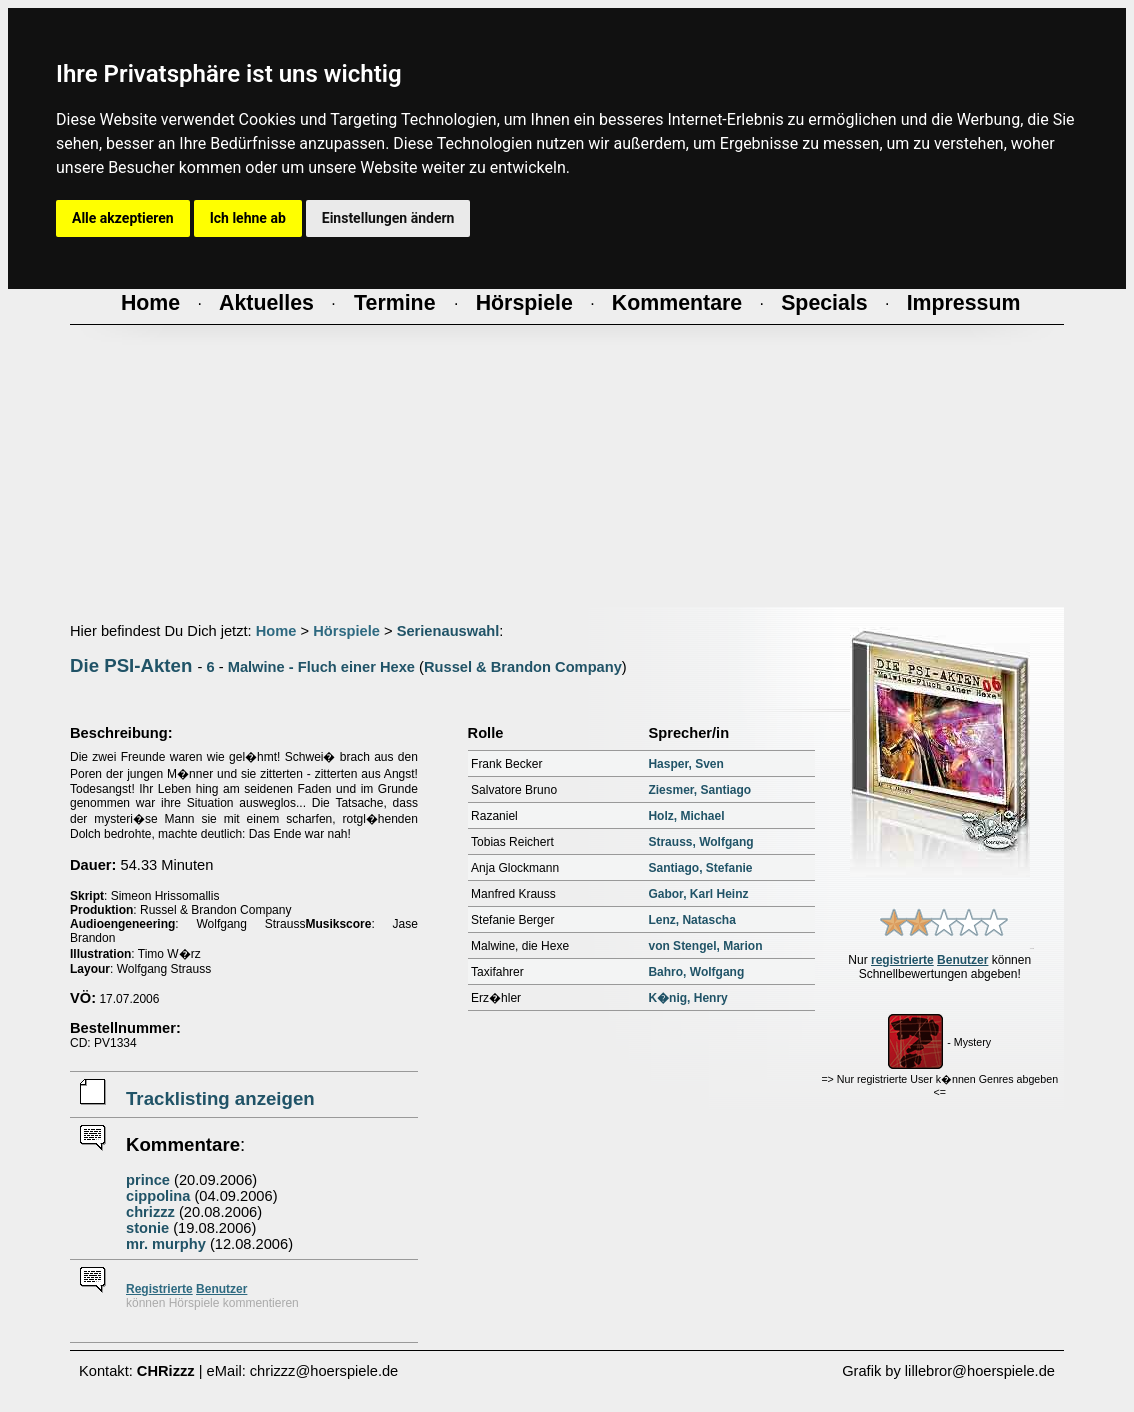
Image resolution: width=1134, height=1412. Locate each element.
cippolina (158, 1196)
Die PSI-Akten (131, 665)
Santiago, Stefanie (700, 868)
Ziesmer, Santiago (699, 790)
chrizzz (150, 1212)
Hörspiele (346, 631)
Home (276, 631)
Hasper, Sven (685, 764)
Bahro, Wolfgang (696, 972)
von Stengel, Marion (705, 946)
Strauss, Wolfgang (700, 842)
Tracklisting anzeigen (220, 1098)
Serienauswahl (448, 631)
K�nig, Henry (687, 998)
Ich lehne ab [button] (248, 218)
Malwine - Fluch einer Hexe (321, 667)
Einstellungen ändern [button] (388, 218)
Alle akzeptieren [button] (123, 218)
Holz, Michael (686, 816)
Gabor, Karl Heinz (698, 894)
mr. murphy (166, 1244)
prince (148, 1180)
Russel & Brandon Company (523, 667)
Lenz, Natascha (691, 920)
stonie (147, 1228)
